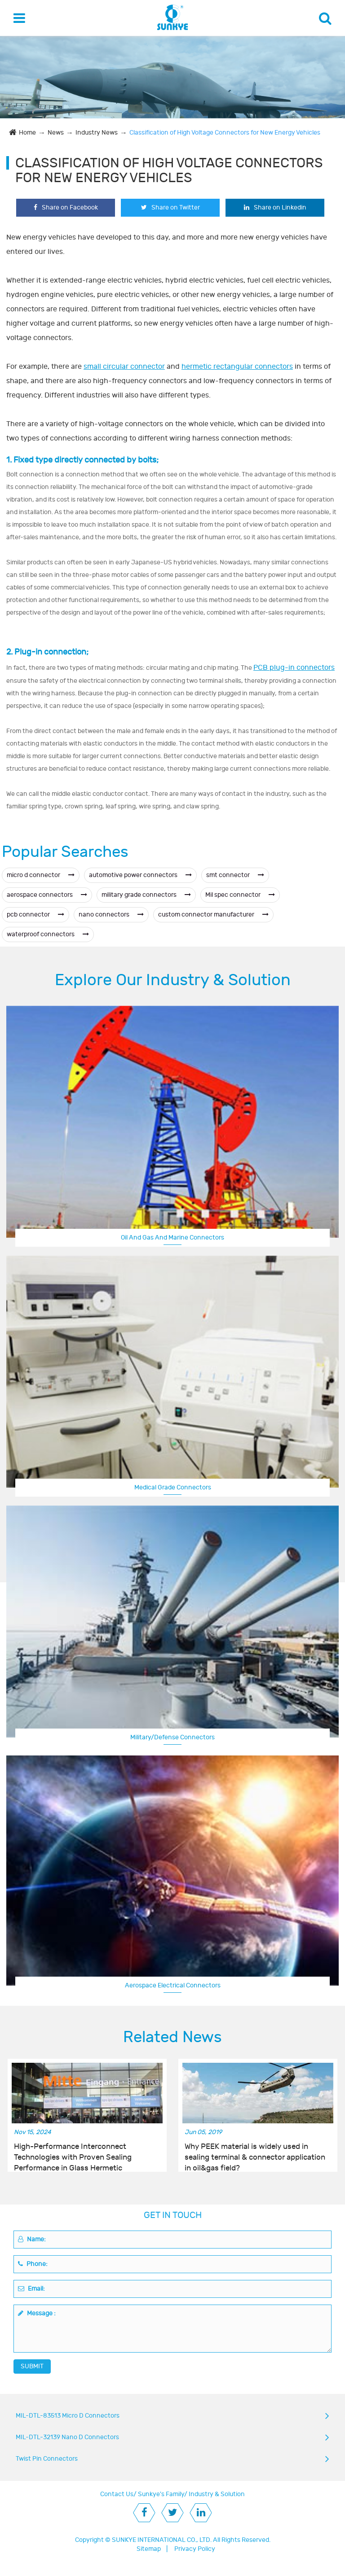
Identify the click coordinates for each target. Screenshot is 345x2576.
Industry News (96, 132)
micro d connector (41, 875)
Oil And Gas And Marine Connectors (172, 1237)
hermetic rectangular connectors (237, 366)
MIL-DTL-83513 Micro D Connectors (67, 2415)
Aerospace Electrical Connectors (173, 1985)
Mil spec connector (240, 895)
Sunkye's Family (161, 2494)
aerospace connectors (47, 895)
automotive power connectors (140, 875)
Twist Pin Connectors (47, 2458)
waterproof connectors (48, 934)
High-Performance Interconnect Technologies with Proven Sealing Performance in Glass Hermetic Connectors (73, 2152)
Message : (37, 2313)
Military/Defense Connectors (172, 1737)
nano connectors (111, 914)
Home (27, 132)
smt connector (235, 875)
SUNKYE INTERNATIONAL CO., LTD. (162, 2540)
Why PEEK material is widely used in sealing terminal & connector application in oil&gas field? (255, 2152)
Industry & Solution (217, 2494)
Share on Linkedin (275, 207)
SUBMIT (32, 2366)
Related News (172, 2037)
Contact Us (116, 2494)
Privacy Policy (194, 2549)
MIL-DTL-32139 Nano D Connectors (67, 2437)
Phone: (33, 2264)
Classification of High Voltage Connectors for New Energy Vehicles (224, 132)
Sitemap (149, 2549)
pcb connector (35, 914)
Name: (32, 2239)
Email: (31, 2288)
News (56, 132)
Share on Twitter (170, 207)
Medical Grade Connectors (172, 1487)
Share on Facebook (66, 207)
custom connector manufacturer (213, 914)
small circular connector (124, 366)
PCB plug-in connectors (294, 668)
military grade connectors (146, 895)
